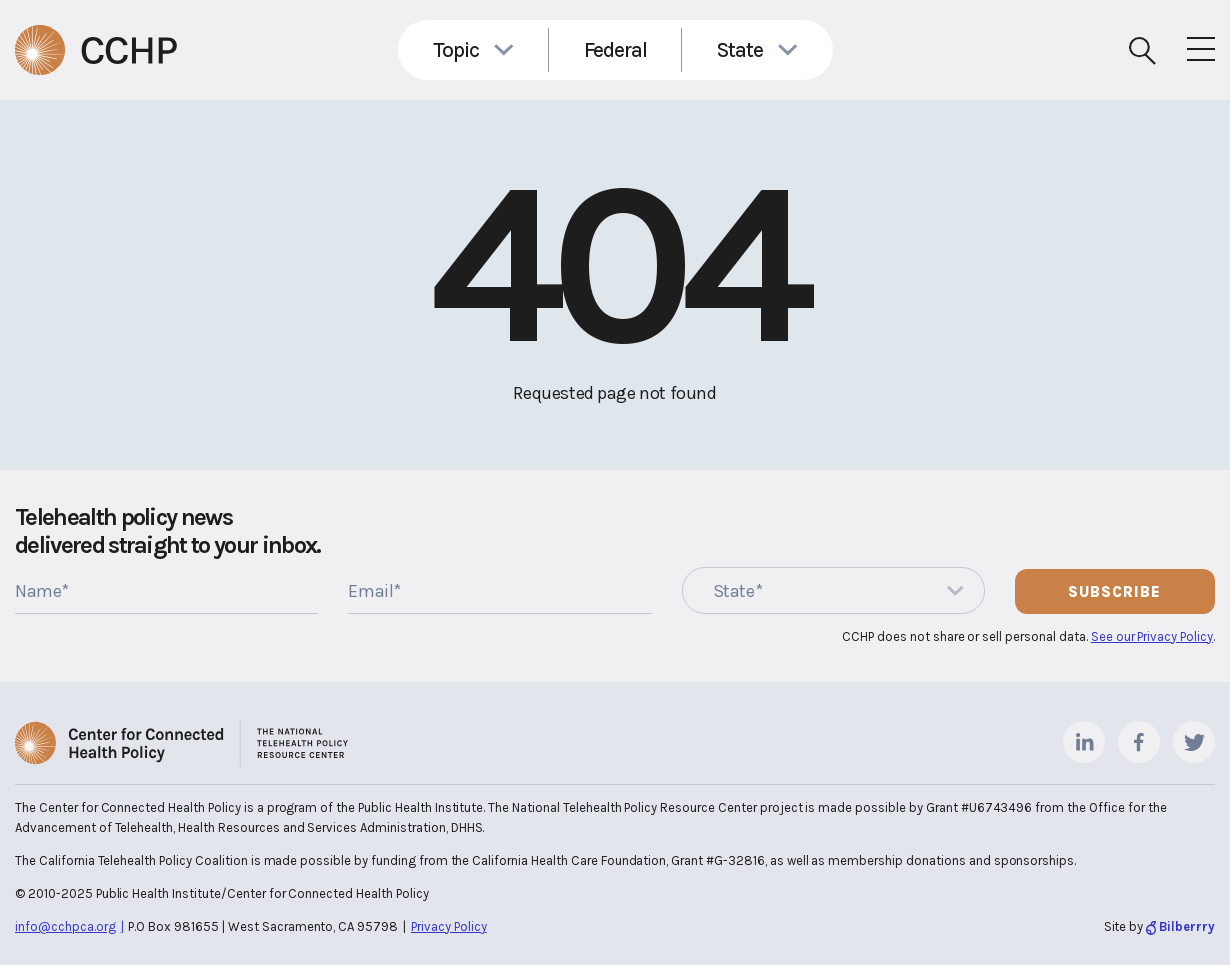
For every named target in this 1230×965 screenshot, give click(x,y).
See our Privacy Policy (1152, 636)
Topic (456, 50)
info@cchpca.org (65, 926)
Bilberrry (1187, 926)
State (740, 50)
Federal (615, 50)
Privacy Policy (449, 926)
